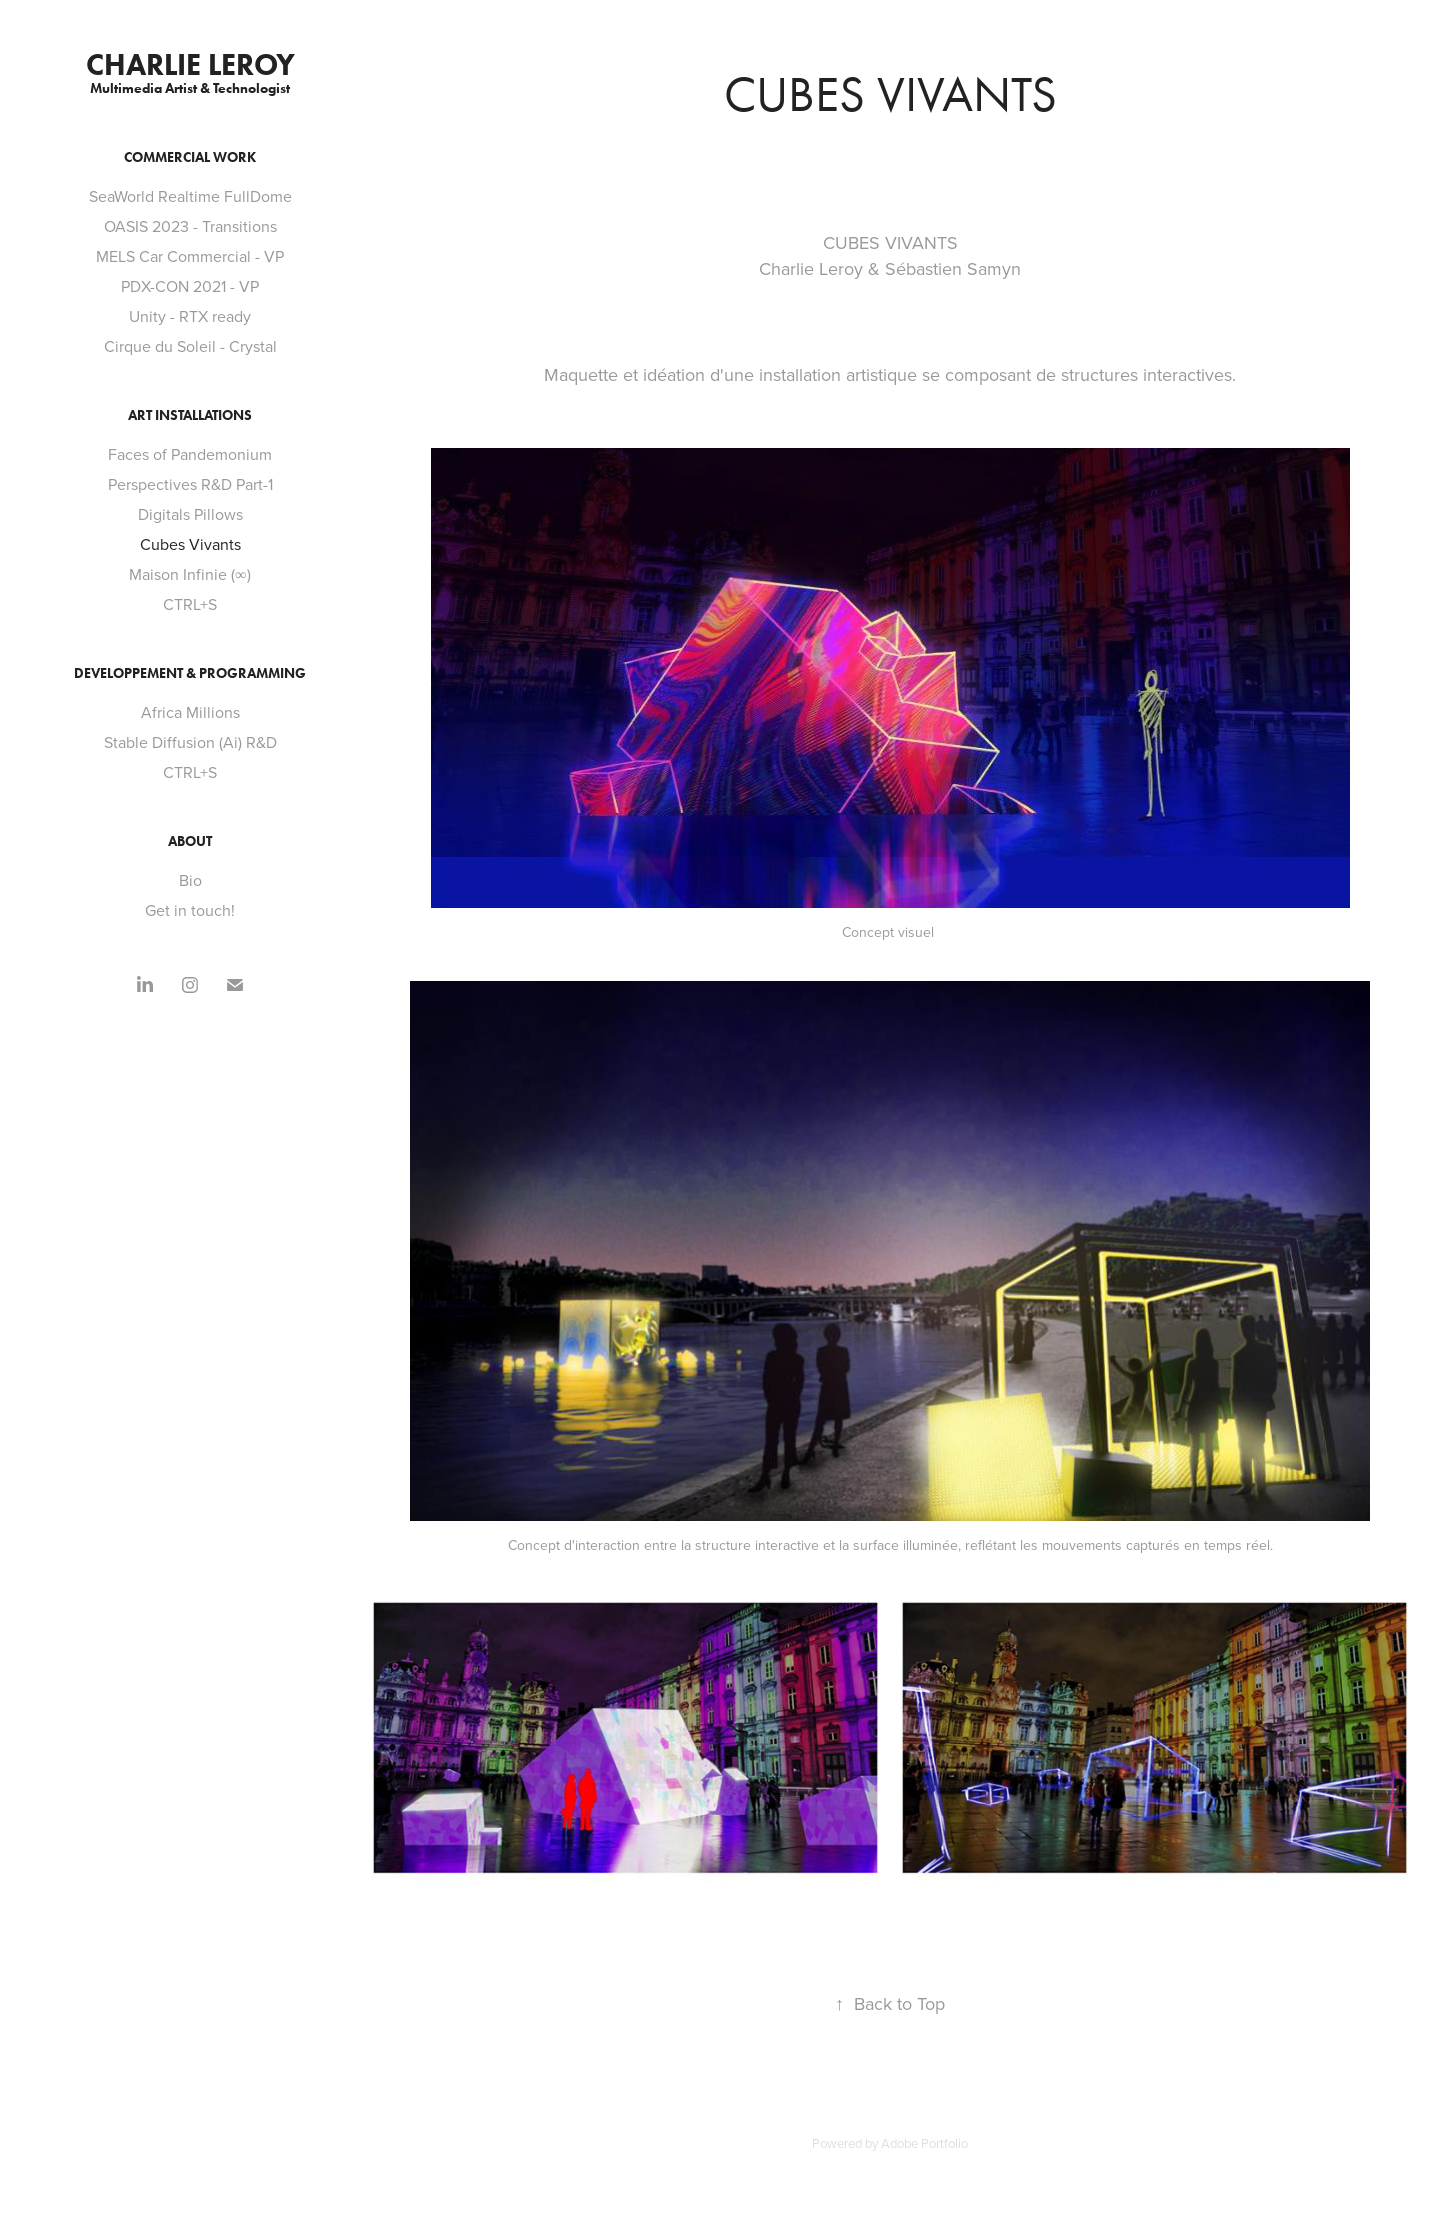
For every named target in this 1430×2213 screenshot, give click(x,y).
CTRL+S (190, 604)
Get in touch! (190, 910)
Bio (190, 880)
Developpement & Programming (190, 673)
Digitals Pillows (190, 514)
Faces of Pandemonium (190, 454)
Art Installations (190, 415)
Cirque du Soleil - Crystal (190, 346)
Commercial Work (190, 157)
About (190, 841)
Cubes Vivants (190, 544)
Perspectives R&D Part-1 (190, 484)
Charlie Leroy (190, 64)
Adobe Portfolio (924, 2143)
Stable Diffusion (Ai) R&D (190, 742)
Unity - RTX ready (190, 316)
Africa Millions (190, 712)
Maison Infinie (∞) (189, 574)
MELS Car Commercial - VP (190, 256)
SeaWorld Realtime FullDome (190, 196)
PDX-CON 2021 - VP (190, 286)
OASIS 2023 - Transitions (190, 226)
